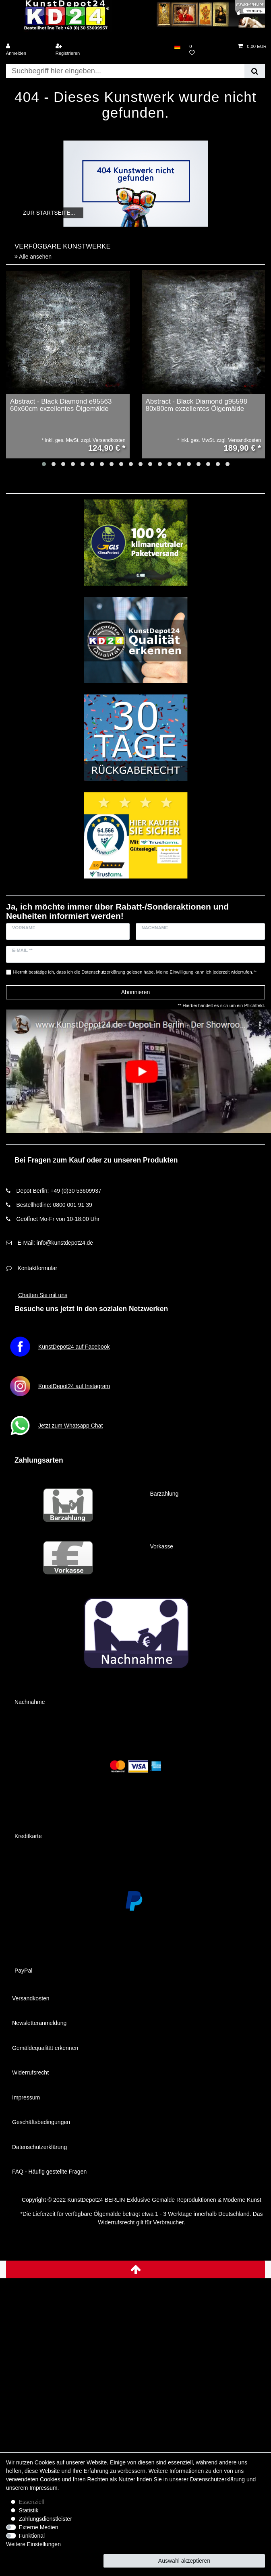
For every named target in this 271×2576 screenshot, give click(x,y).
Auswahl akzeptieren (184, 2560)
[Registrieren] (75, 50)
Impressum (26, 2097)
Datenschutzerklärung (39, 2147)
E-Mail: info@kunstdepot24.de (55, 1242)
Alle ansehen (33, 256)
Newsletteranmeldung (39, 2023)
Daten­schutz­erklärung (217, 2479)
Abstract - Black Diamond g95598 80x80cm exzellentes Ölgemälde (196, 405)
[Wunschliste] (209, 50)
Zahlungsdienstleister (45, 2519)
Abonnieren (135, 992)
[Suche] (254, 71)
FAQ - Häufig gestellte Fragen (49, 2171)
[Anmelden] (26, 50)
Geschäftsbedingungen (41, 2122)
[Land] (177, 46)
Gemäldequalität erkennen (45, 2048)
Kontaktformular (37, 1268)
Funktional (32, 2535)
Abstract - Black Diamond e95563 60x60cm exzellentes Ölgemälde (61, 405)
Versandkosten (31, 1998)
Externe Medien (38, 2527)
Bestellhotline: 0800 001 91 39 (54, 1205)
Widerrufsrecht (30, 2072)
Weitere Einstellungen (33, 2544)
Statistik (29, 2510)
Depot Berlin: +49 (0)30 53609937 (58, 1190)
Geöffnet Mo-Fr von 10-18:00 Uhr (57, 1219)
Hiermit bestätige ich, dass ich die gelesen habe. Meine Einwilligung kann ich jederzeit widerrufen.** (135, 972)
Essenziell (31, 2502)
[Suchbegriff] (125, 71)
